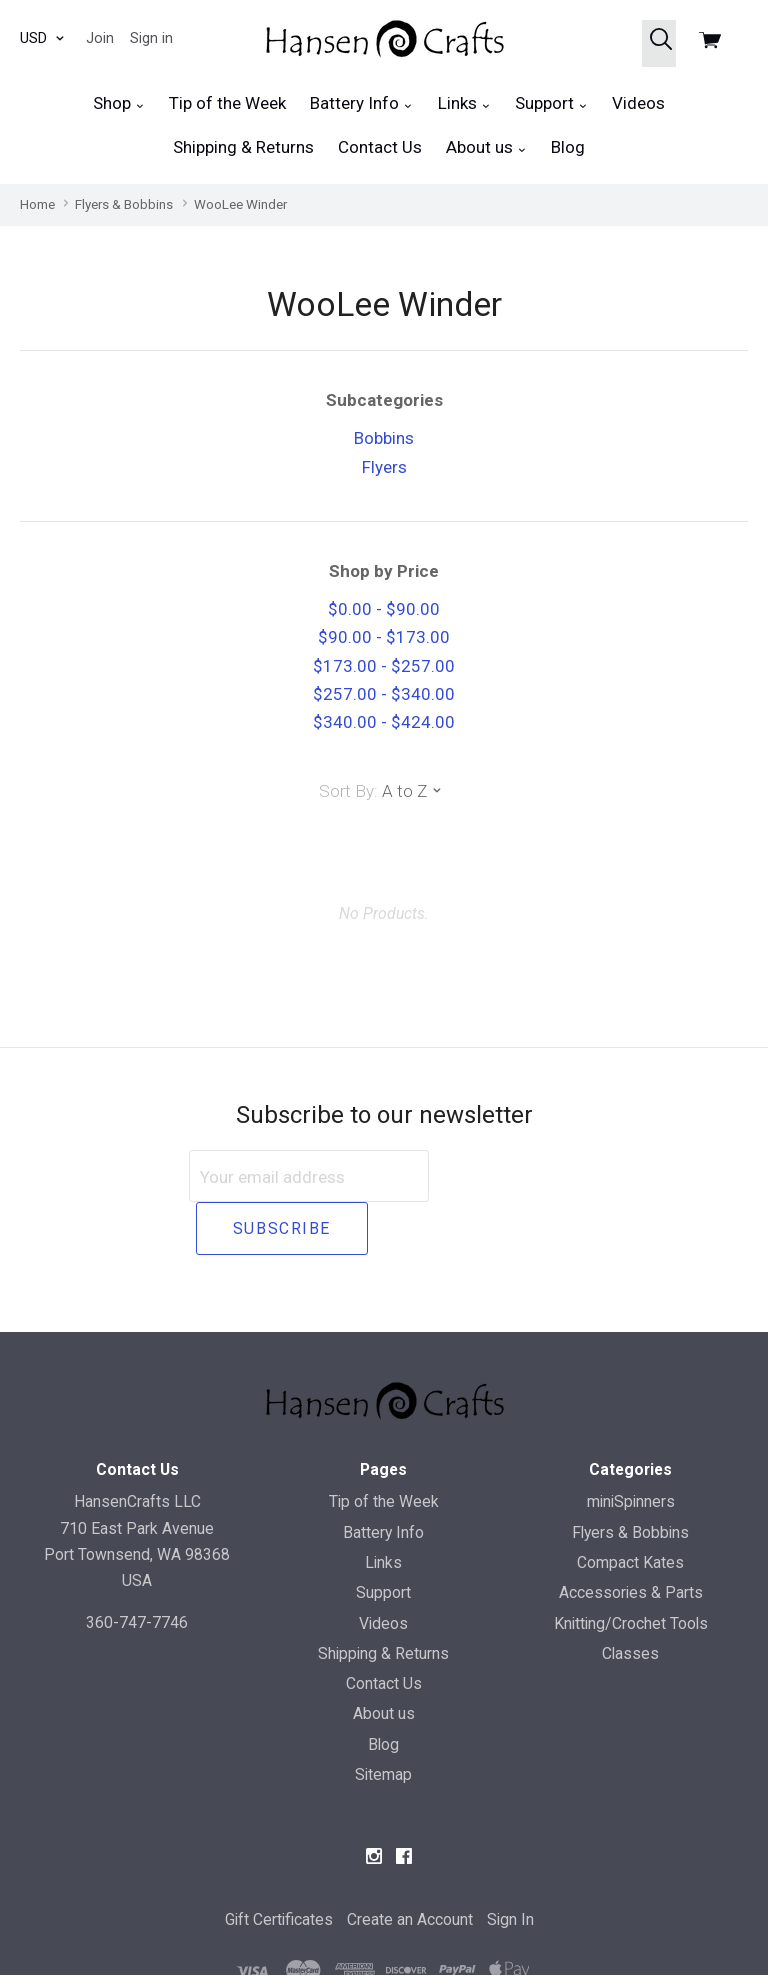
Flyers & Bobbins (630, 1478)
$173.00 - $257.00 (384, 666)
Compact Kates (630, 1509)
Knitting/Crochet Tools (631, 1569)
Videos (638, 103)
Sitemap (383, 1721)
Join (100, 38)
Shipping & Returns (243, 147)
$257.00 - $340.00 (384, 694)
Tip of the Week (227, 103)
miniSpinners (631, 1448)
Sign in (151, 38)
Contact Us (380, 147)
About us (486, 147)
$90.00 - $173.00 (384, 637)
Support (551, 103)
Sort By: (348, 791)
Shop (119, 103)
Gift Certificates (279, 1866)
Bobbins (384, 438)
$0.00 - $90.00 (384, 609)
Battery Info (361, 103)
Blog (568, 147)
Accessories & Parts (631, 1539)
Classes (630, 1599)
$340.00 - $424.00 (384, 722)
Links (464, 103)
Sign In (510, 1866)
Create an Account (410, 1866)
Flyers (384, 467)
